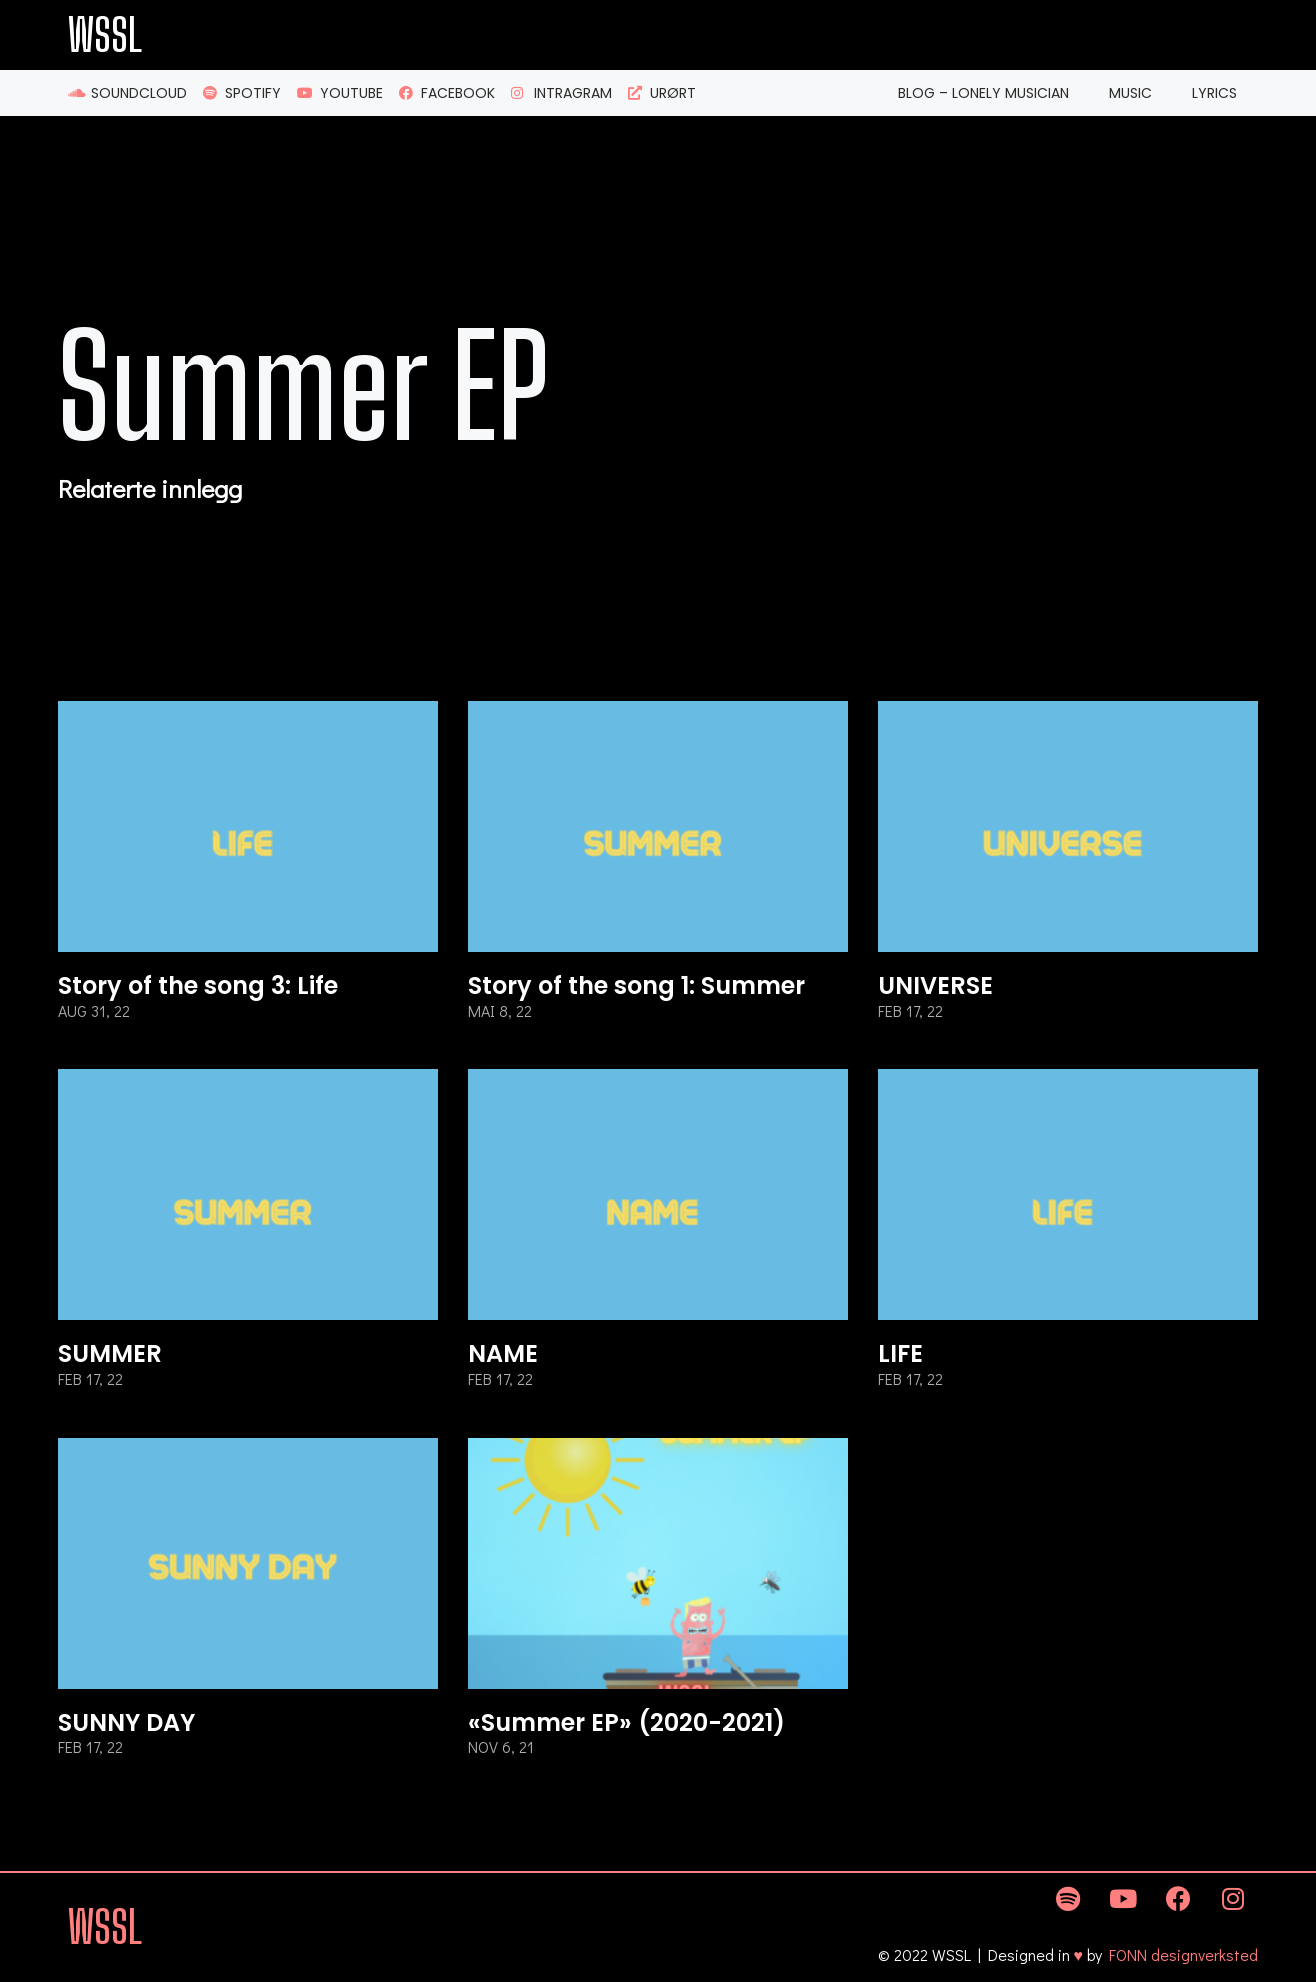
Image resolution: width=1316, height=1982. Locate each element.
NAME (503, 1353)
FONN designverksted (1183, 1954)
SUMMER (110, 1353)
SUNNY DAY (126, 1722)
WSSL (105, 35)
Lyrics (1214, 93)
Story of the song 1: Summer (636, 985)
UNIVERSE (935, 985)
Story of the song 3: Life (198, 985)
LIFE (900, 1353)
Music (1130, 93)
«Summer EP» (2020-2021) (626, 1722)
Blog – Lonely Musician (983, 93)
